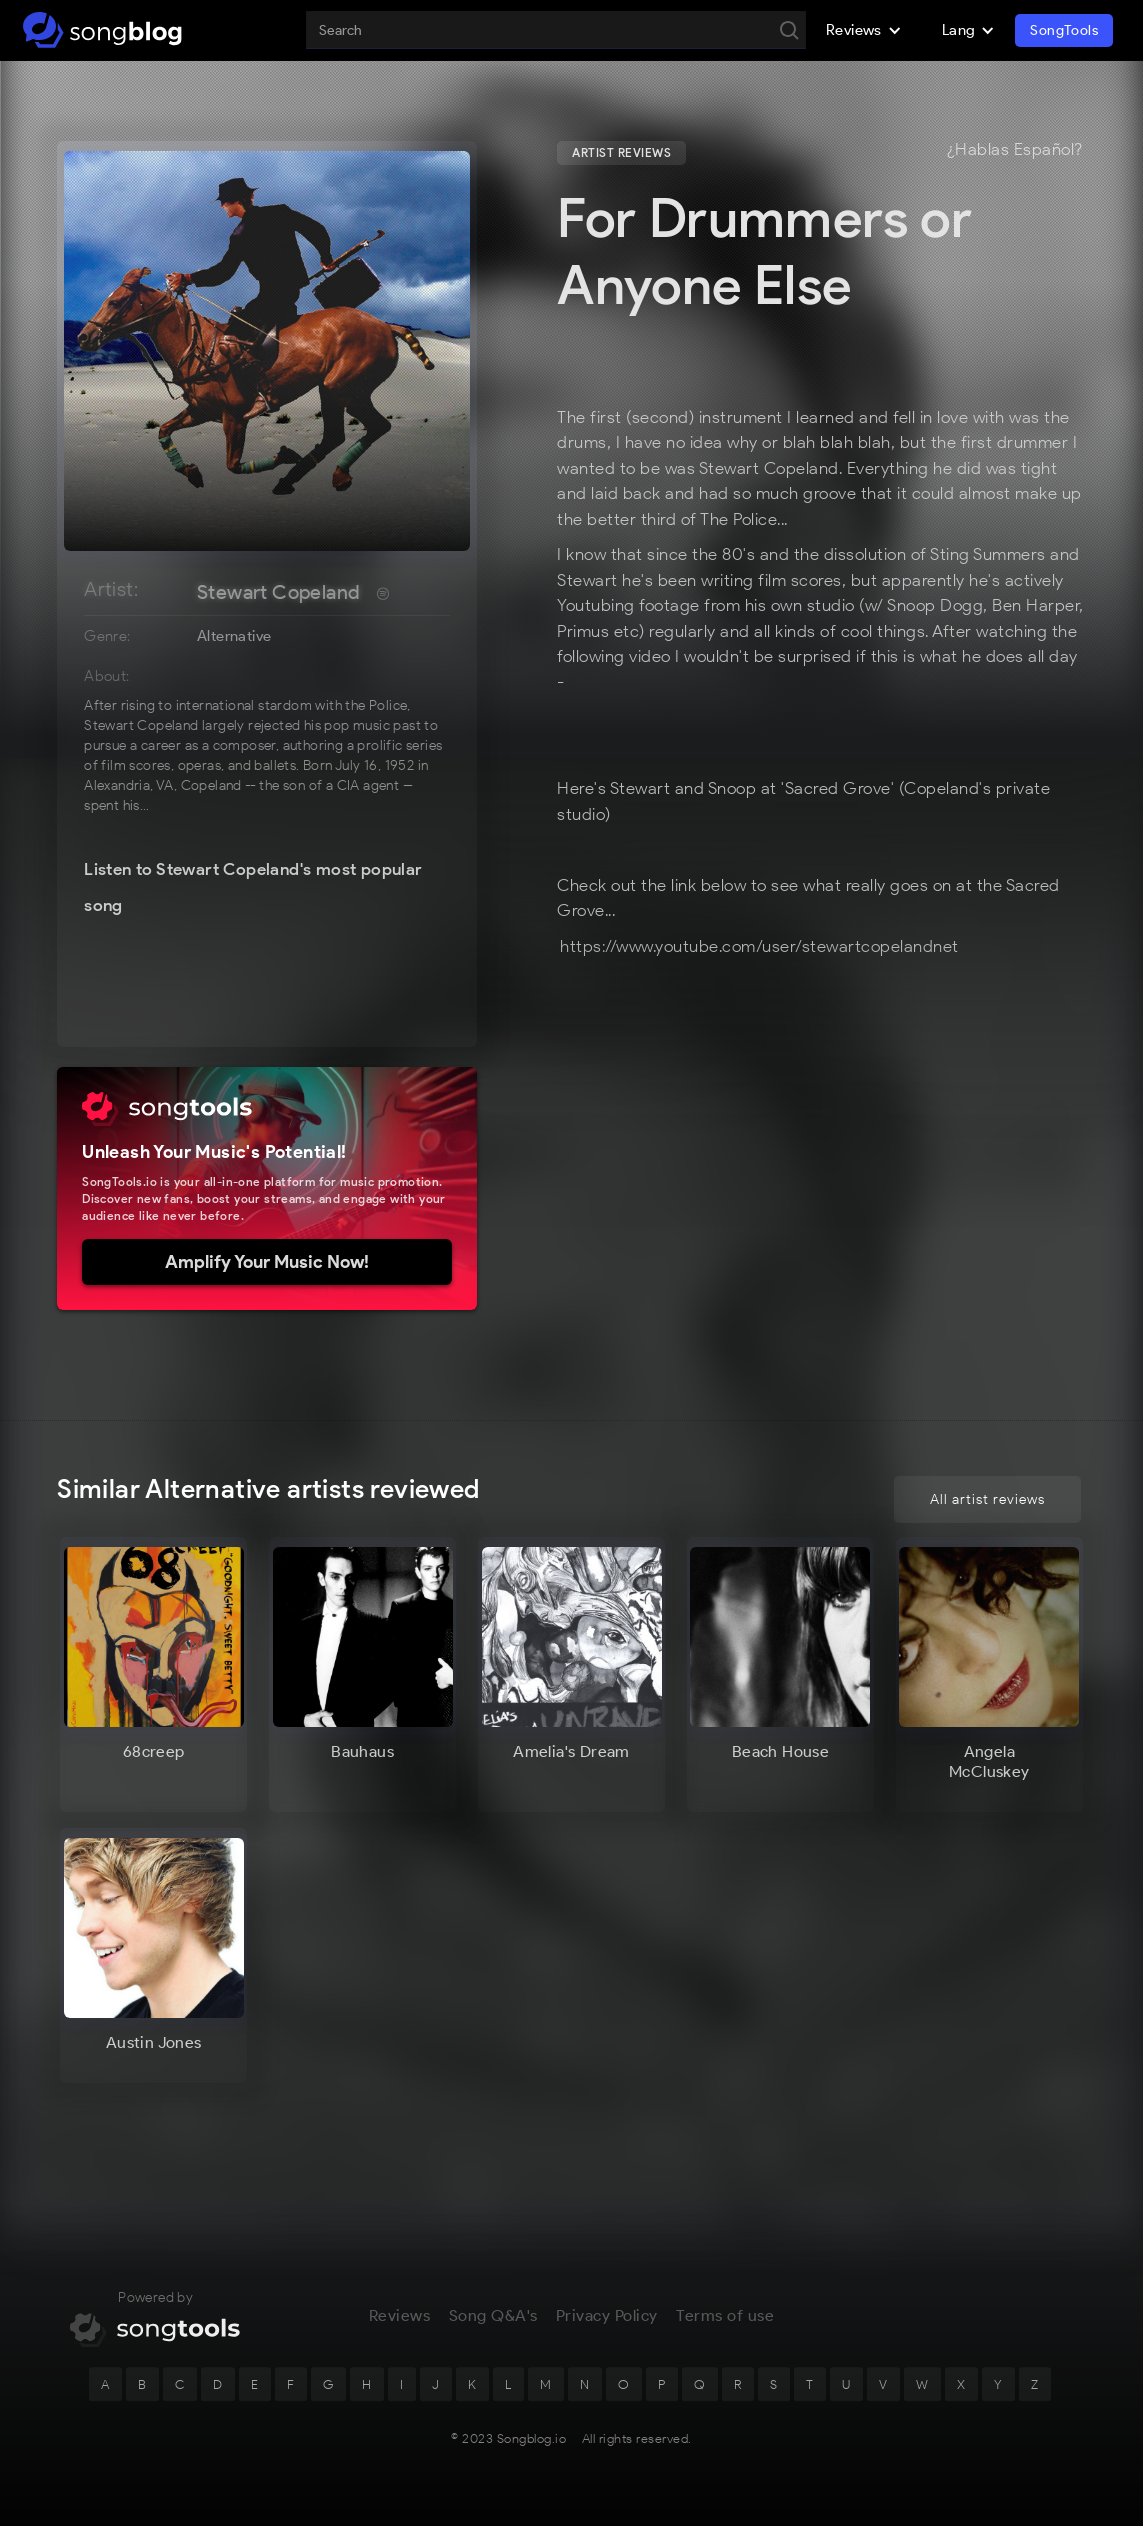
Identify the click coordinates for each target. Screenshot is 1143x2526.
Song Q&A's (493, 2323)
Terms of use (725, 2323)
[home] (102, 30)
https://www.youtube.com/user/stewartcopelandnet (759, 946)
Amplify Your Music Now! (267, 1262)
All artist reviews (987, 1499)
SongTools (1064, 30)
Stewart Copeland (278, 592)
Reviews (400, 2323)
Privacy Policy (607, 2323)
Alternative (234, 636)
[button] (864, 30)
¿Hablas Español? (1015, 150)
